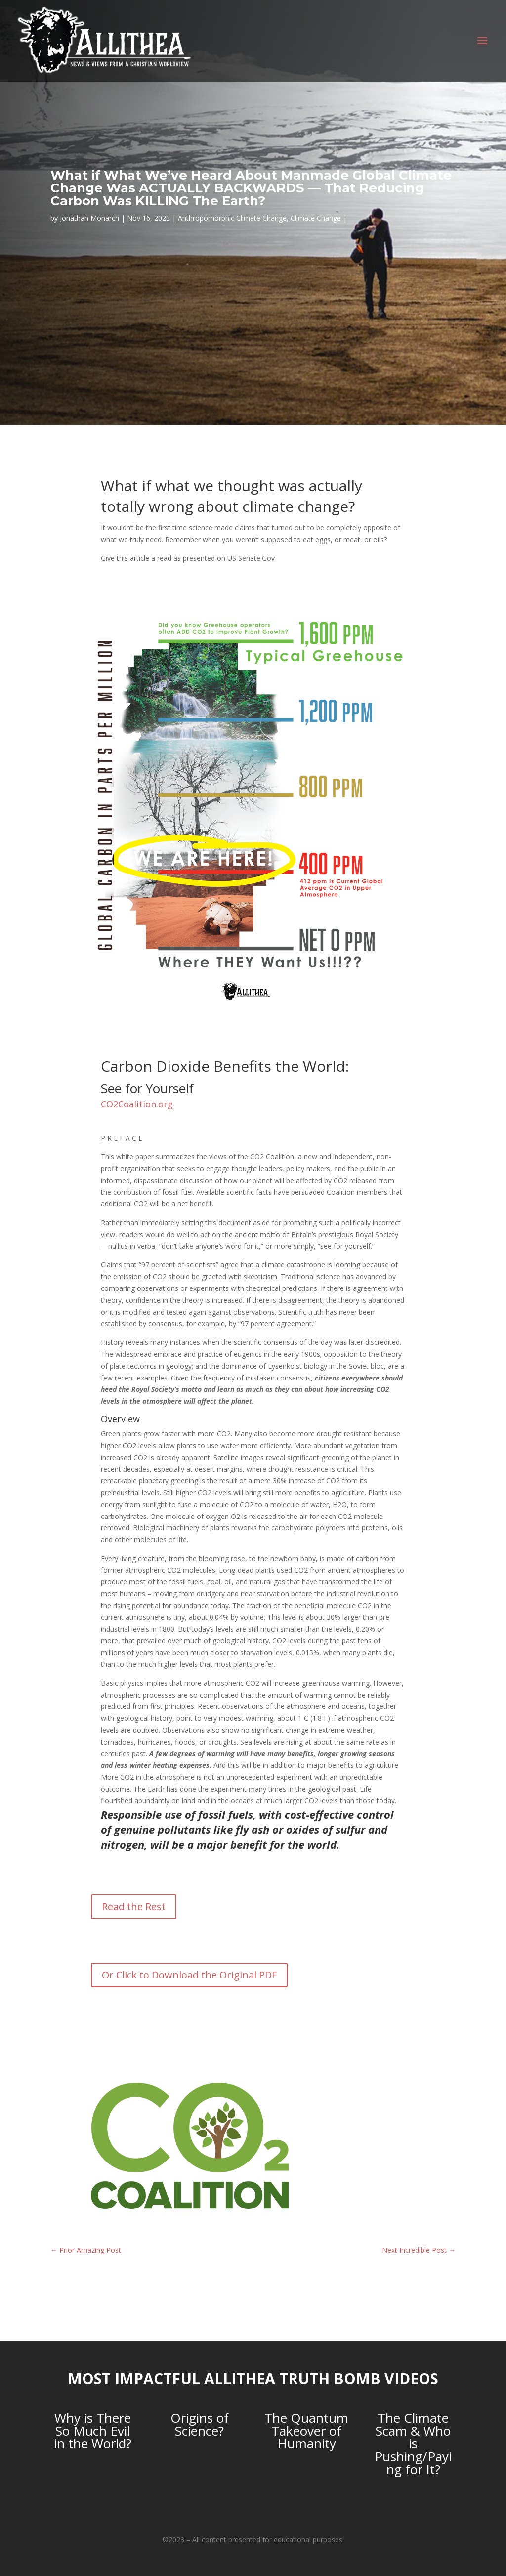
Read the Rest (134, 1906)
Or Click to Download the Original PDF (189, 1974)
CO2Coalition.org (137, 1104)
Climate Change (316, 218)
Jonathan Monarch (89, 218)
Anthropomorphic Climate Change (232, 218)
